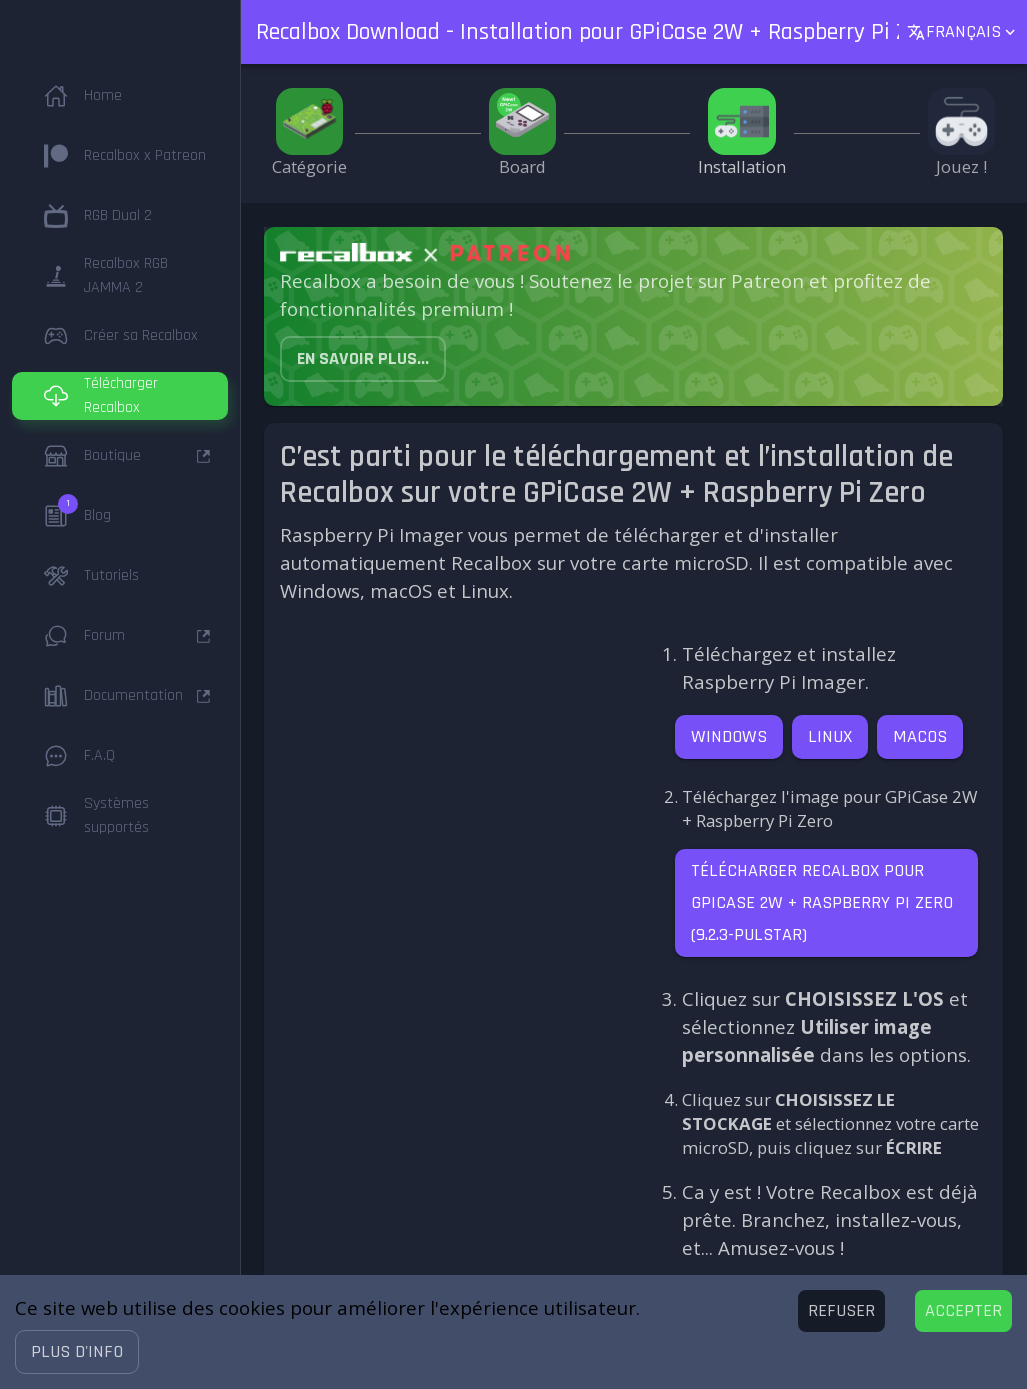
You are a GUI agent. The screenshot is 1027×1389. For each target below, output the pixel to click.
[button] (77, 1352)
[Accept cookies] (963, 1311)
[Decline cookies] (841, 1311)
